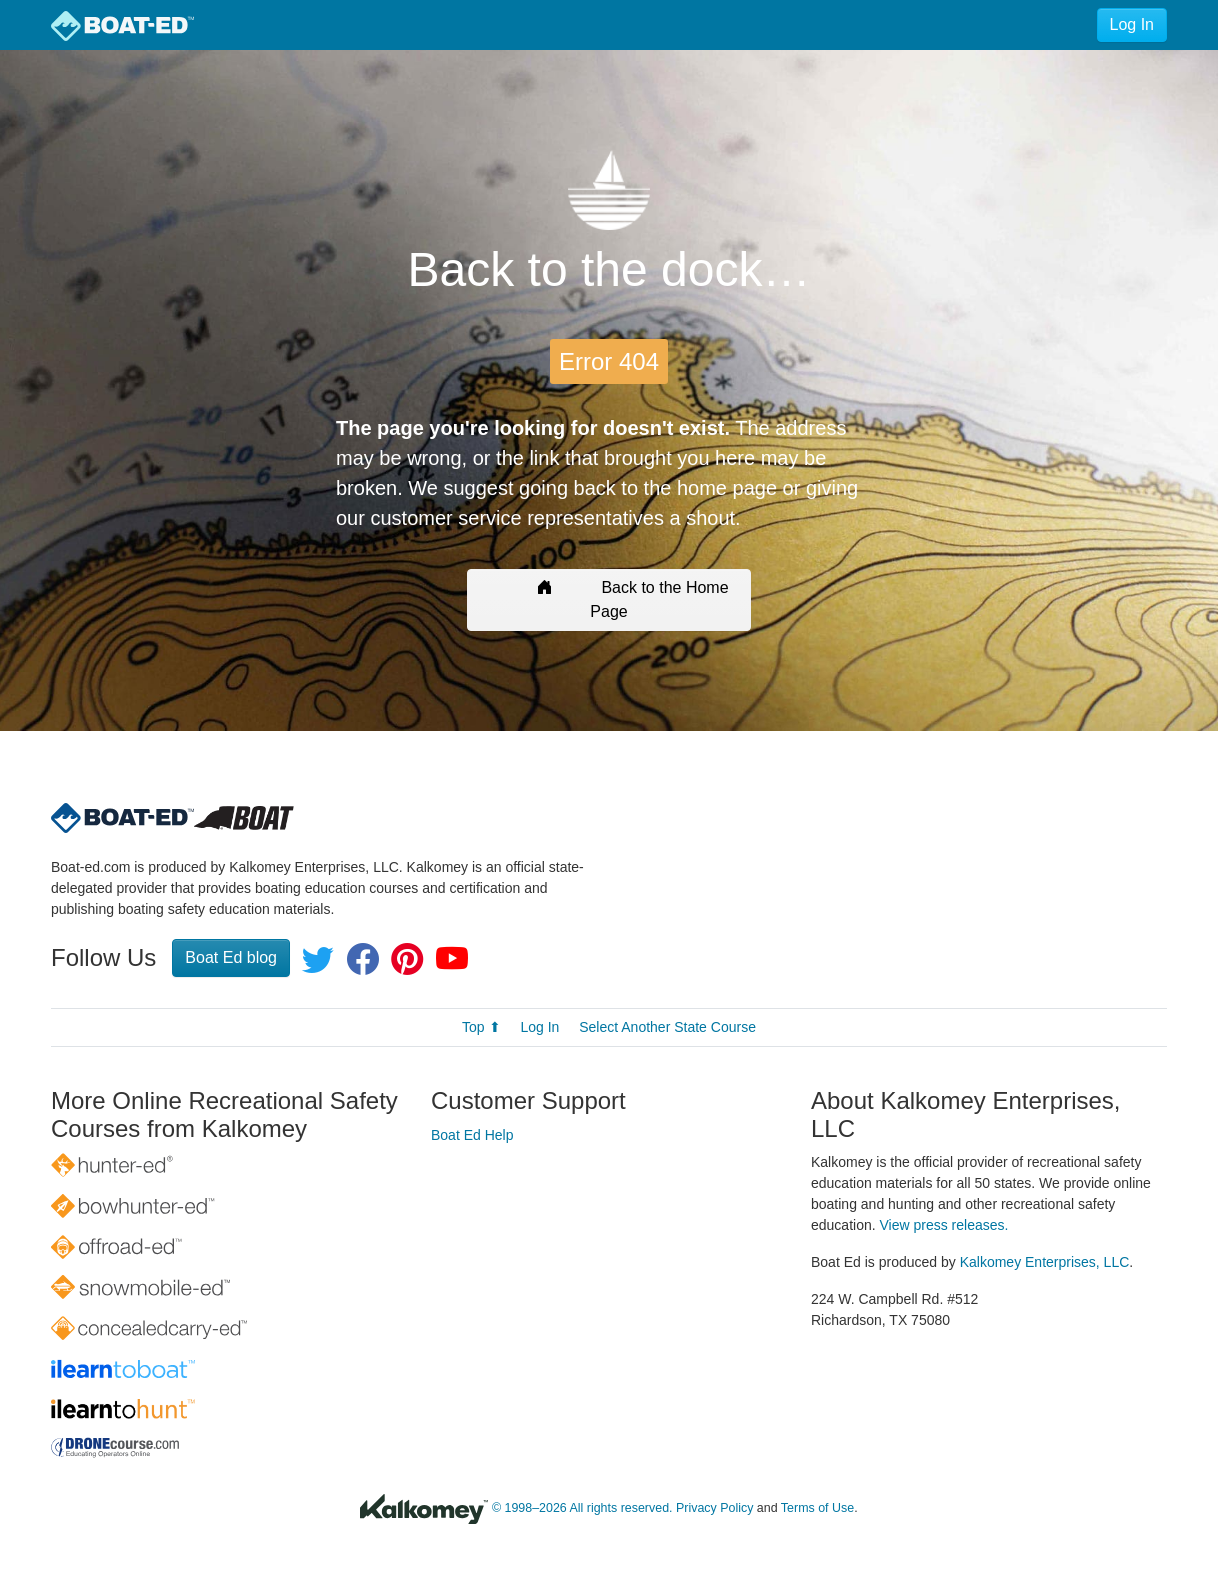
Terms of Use (817, 1508)
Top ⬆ (481, 1027)
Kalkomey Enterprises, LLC (1045, 1262)
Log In (1132, 24)
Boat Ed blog (231, 957)
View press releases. (944, 1225)
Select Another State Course (667, 1027)
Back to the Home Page (608, 599)
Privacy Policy (714, 1508)
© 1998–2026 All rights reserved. (582, 1508)
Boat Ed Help (472, 1135)
